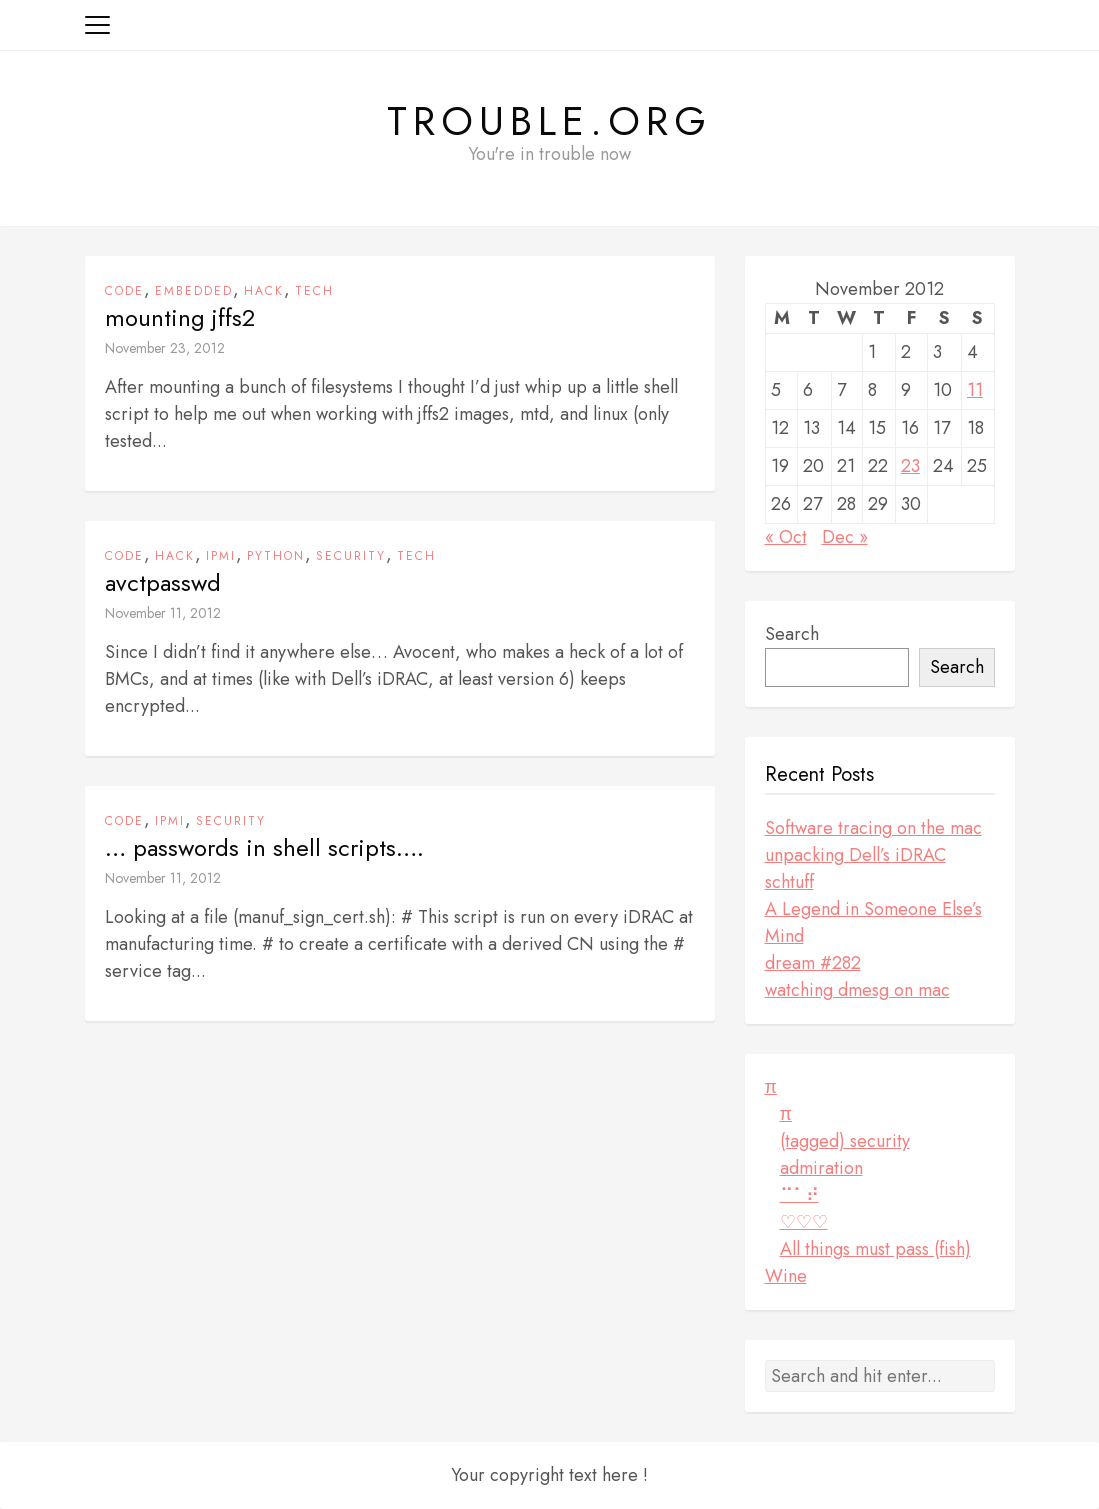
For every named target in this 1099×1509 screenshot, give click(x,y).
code (124, 291)
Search (792, 634)
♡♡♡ (804, 1222)
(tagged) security (845, 1141)
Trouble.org (549, 121)
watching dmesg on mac (857, 990)
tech (314, 291)
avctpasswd (163, 583)
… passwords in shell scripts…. (264, 848)
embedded (194, 291)
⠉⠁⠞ (799, 1195)
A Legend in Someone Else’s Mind (873, 922)
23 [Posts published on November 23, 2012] (910, 466)
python (276, 556)
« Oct (786, 537)
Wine (786, 1276)
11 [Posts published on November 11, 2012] (975, 390)
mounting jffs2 (180, 318)
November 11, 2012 (163, 613)
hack (264, 291)
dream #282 (813, 963)
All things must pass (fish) (875, 1249)
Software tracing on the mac (873, 828)
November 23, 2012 (165, 348)
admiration (821, 1168)
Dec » (845, 537)
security (351, 556)
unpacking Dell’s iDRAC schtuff (855, 868)
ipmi (221, 556)
